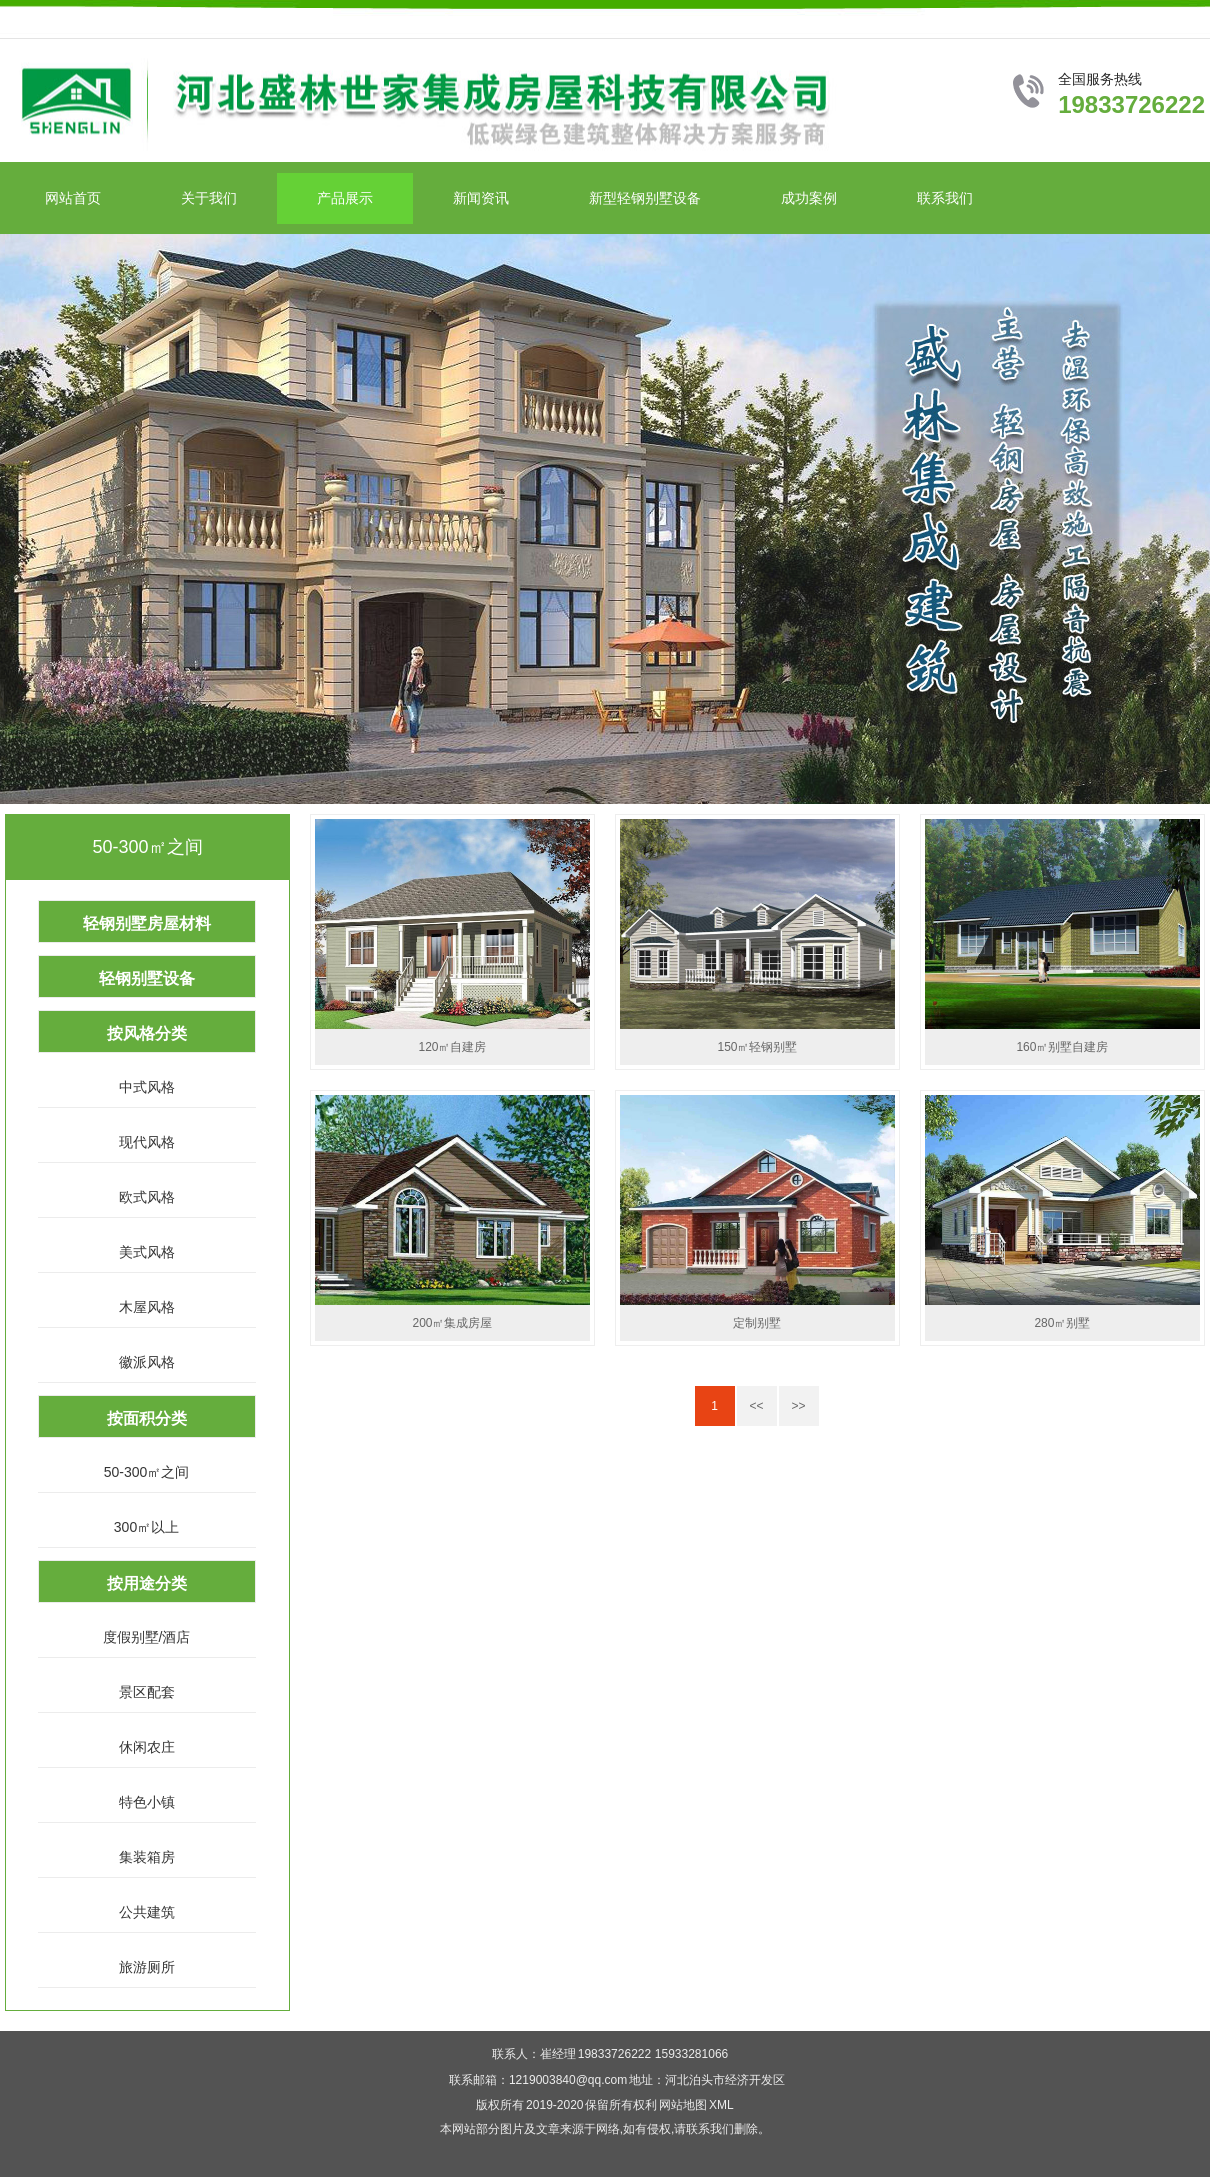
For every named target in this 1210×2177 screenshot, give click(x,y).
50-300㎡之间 (147, 1472)
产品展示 (345, 198)
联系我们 (945, 198)
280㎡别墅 (1062, 1323)
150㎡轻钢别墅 (757, 1047)
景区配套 (147, 1692)
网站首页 (73, 198)
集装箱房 (147, 1857)
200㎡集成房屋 (452, 1323)
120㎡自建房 (452, 1047)
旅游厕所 (147, 1967)
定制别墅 (757, 1323)
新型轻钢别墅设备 (645, 198)
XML (721, 2105)
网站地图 (683, 2105)
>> (798, 1406)
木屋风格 (147, 1307)
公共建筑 (147, 1912)
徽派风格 (147, 1362)
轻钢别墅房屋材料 (147, 923)
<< (756, 1406)
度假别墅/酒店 (147, 1637)
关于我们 (209, 198)
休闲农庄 (147, 1747)
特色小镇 (147, 1802)
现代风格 (147, 1142)
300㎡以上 (146, 1527)
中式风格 (147, 1087)
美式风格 (147, 1252)
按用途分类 (147, 1583)
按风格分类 (147, 1033)
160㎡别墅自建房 (1062, 1047)
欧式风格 (147, 1197)
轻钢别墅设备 (147, 978)
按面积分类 (147, 1418)
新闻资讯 (481, 198)
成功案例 (809, 198)
